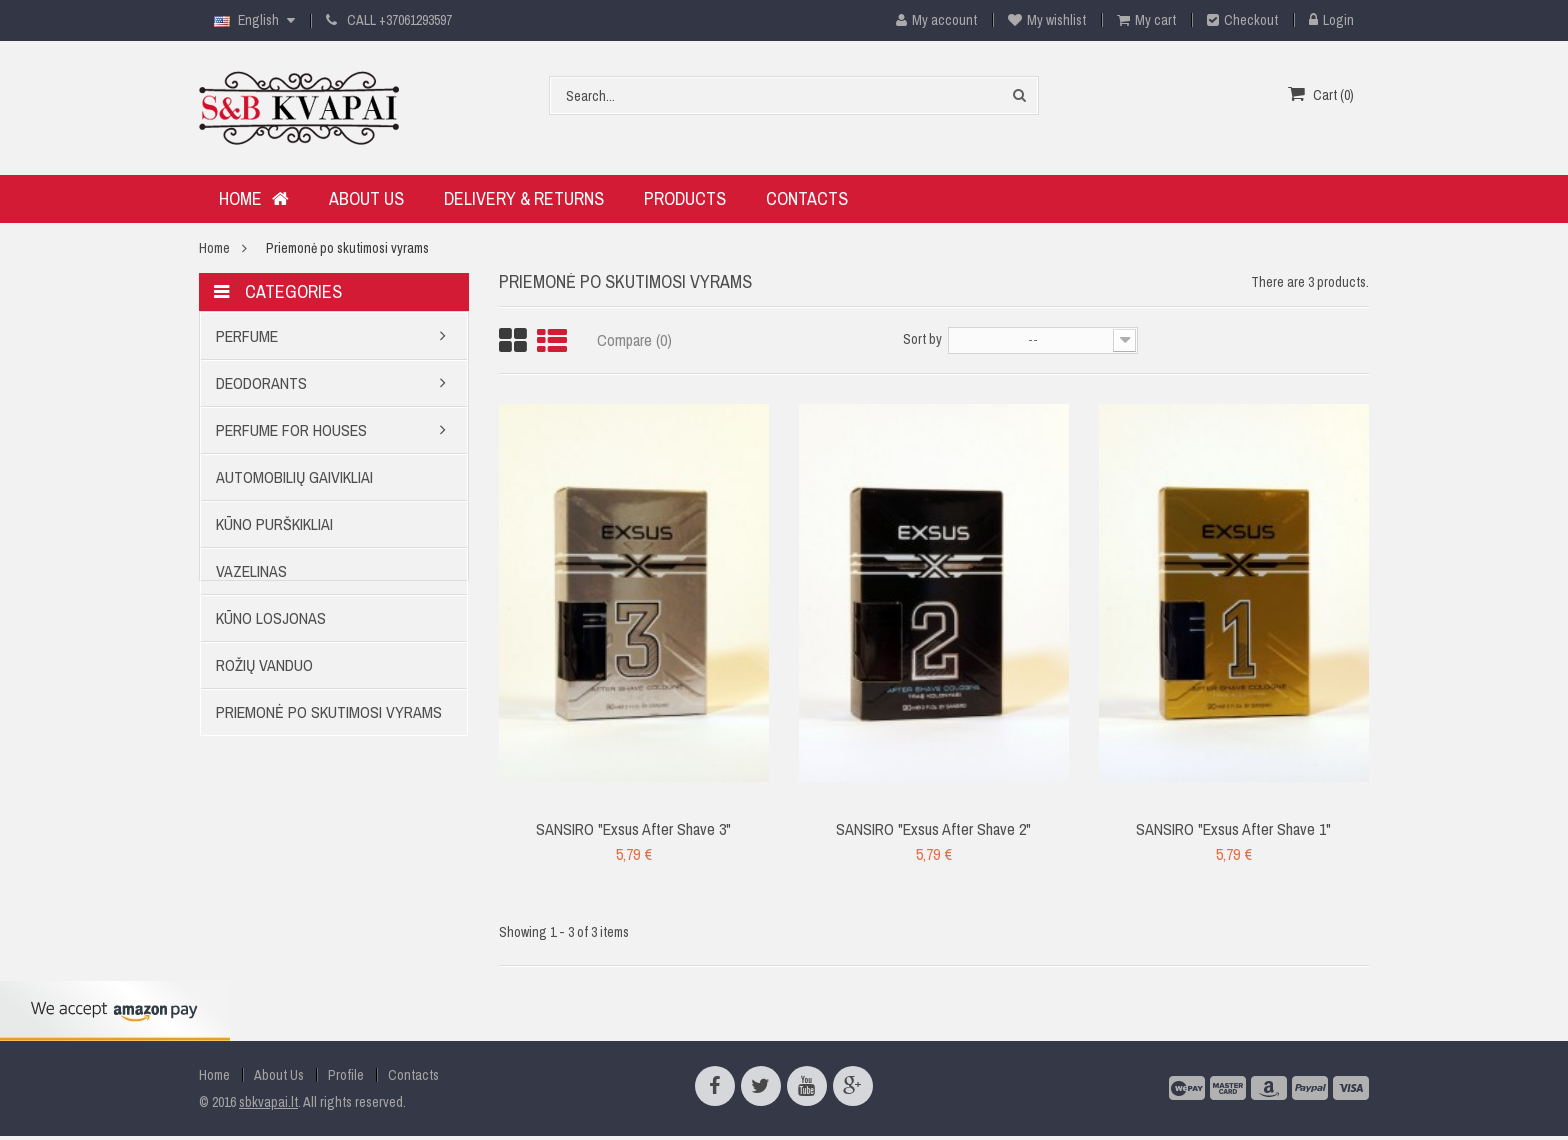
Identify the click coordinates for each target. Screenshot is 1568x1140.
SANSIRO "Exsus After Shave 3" (633, 829)
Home (214, 248)
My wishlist (1047, 20)
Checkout (1242, 20)
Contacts (413, 1075)
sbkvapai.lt (268, 1102)
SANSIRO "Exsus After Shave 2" (933, 829)
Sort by (922, 339)
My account (929, 20)
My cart (1146, 20)
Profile (346, 1075)
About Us (279, 1075)
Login (1331, 20)
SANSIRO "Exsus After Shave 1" (1233, 829)
